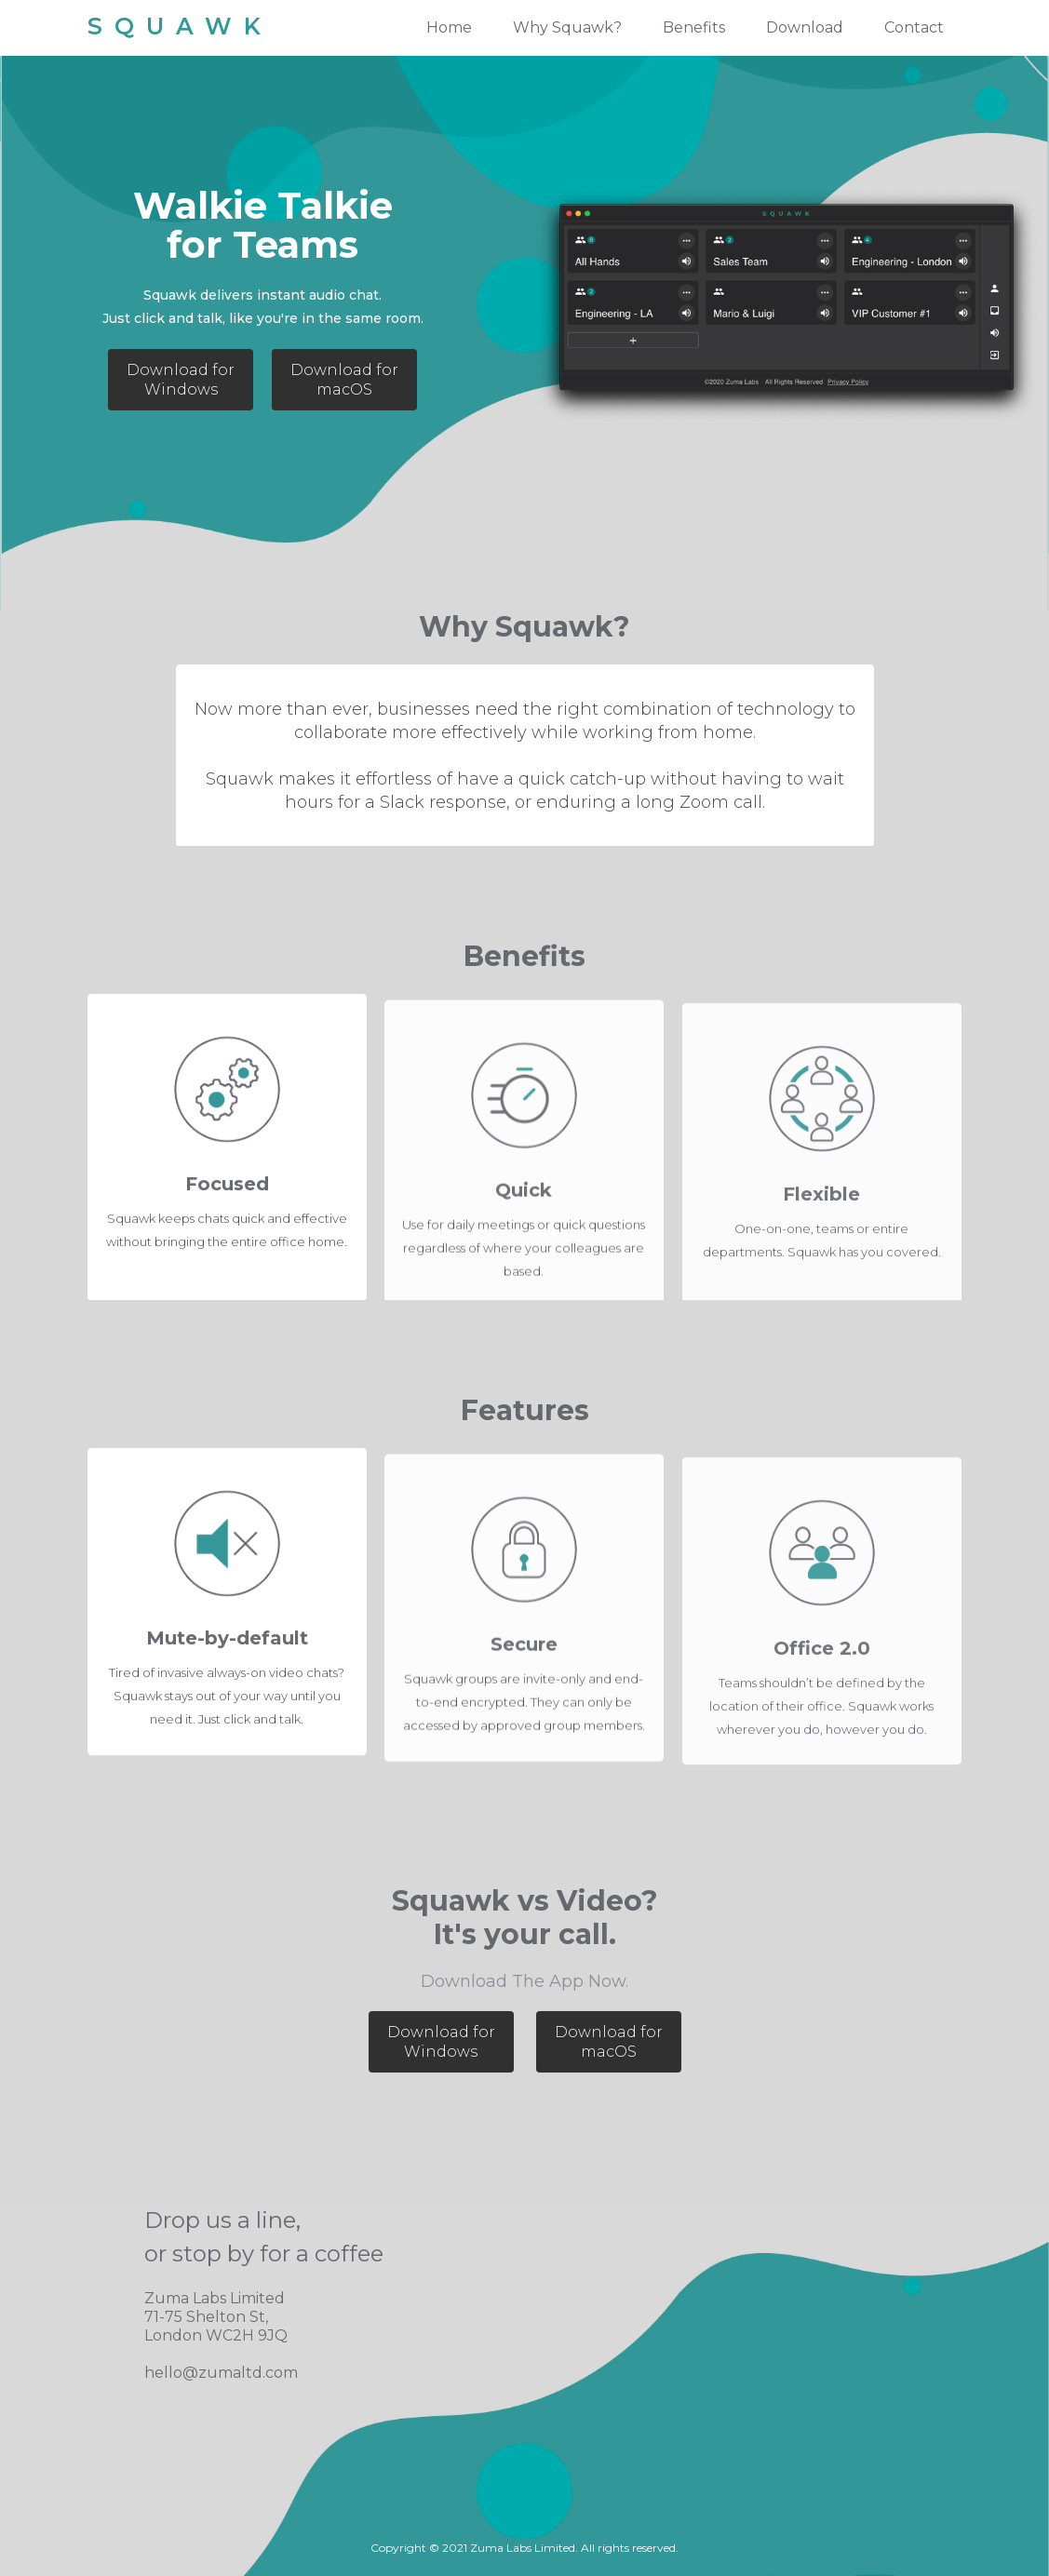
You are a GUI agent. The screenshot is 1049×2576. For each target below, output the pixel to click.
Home (449, 27)
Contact (914, 27)
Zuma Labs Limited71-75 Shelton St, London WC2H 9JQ (216, 2316)
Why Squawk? (567, 27)
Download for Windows (181, 379)
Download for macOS (344, 379)
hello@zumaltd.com (221, 2372)
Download (804, 27)
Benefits (694, 27)
